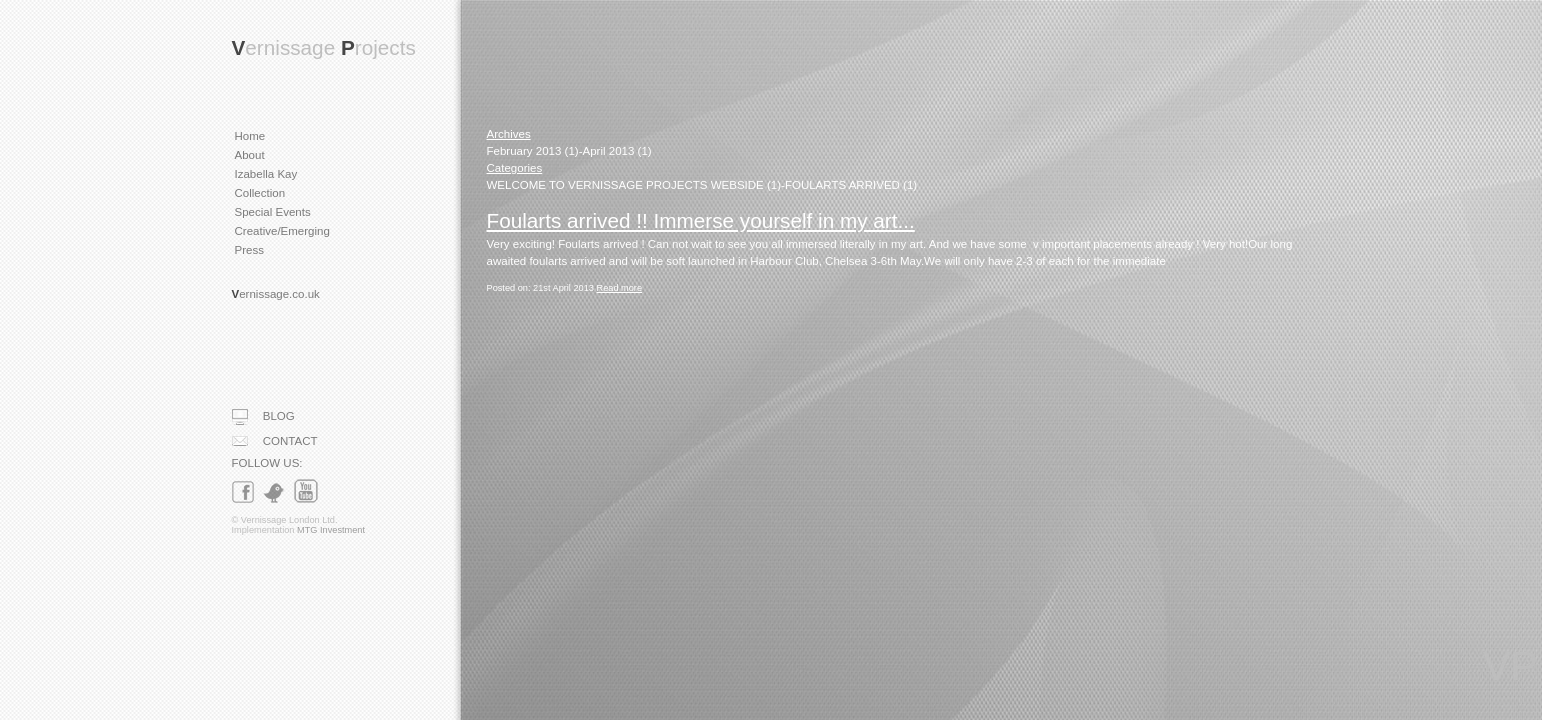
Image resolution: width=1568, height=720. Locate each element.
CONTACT (275, 441)
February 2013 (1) (533, 151)
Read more (620, 288)
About (250, 155)
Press (249, 250)
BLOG (263, 417)
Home (250, 136)
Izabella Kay (266, 174)
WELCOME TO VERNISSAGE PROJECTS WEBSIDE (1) (634, 185)
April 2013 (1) (617, 151)
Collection (260, 193)
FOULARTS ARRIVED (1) (851, 185)
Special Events (273, 212)
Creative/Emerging (282, 231)
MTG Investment (331, 530)
